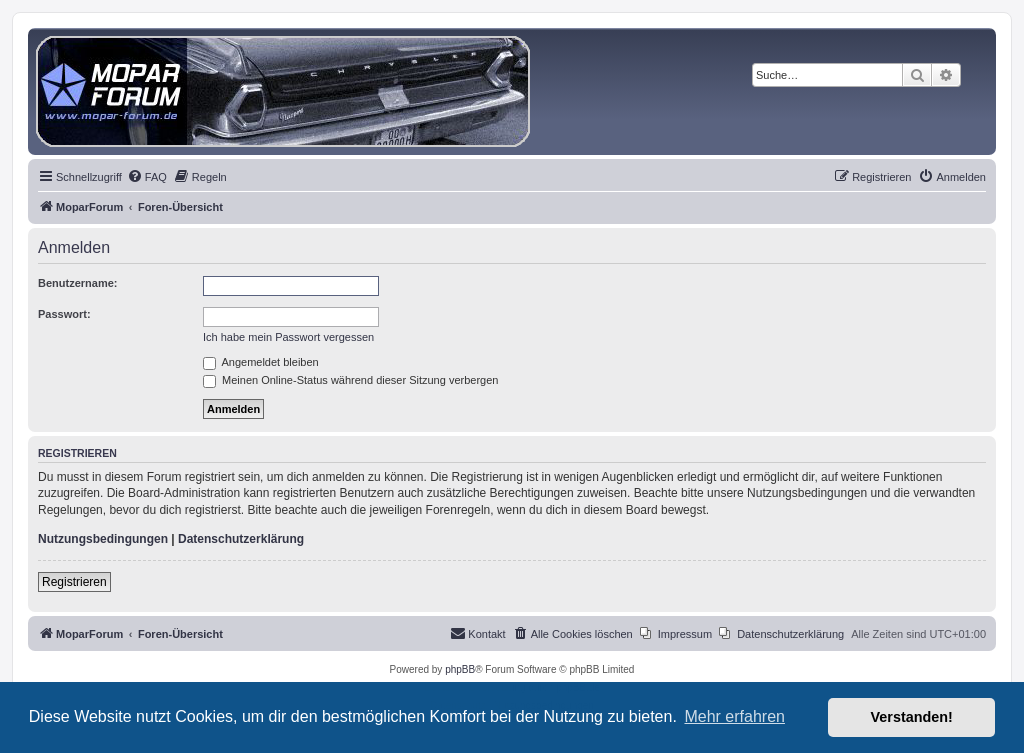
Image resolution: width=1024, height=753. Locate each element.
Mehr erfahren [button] (734, 716)
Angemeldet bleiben (261, 362)
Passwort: (64, 314)
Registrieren (74, 582)
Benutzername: (77, 283)
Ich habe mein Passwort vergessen (288, 337)
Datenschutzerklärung (241, 539)
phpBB (460, 669)
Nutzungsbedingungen (103, 539)
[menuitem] (147, 177)
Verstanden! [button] (912, 717)
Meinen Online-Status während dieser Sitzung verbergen (350, 380)
